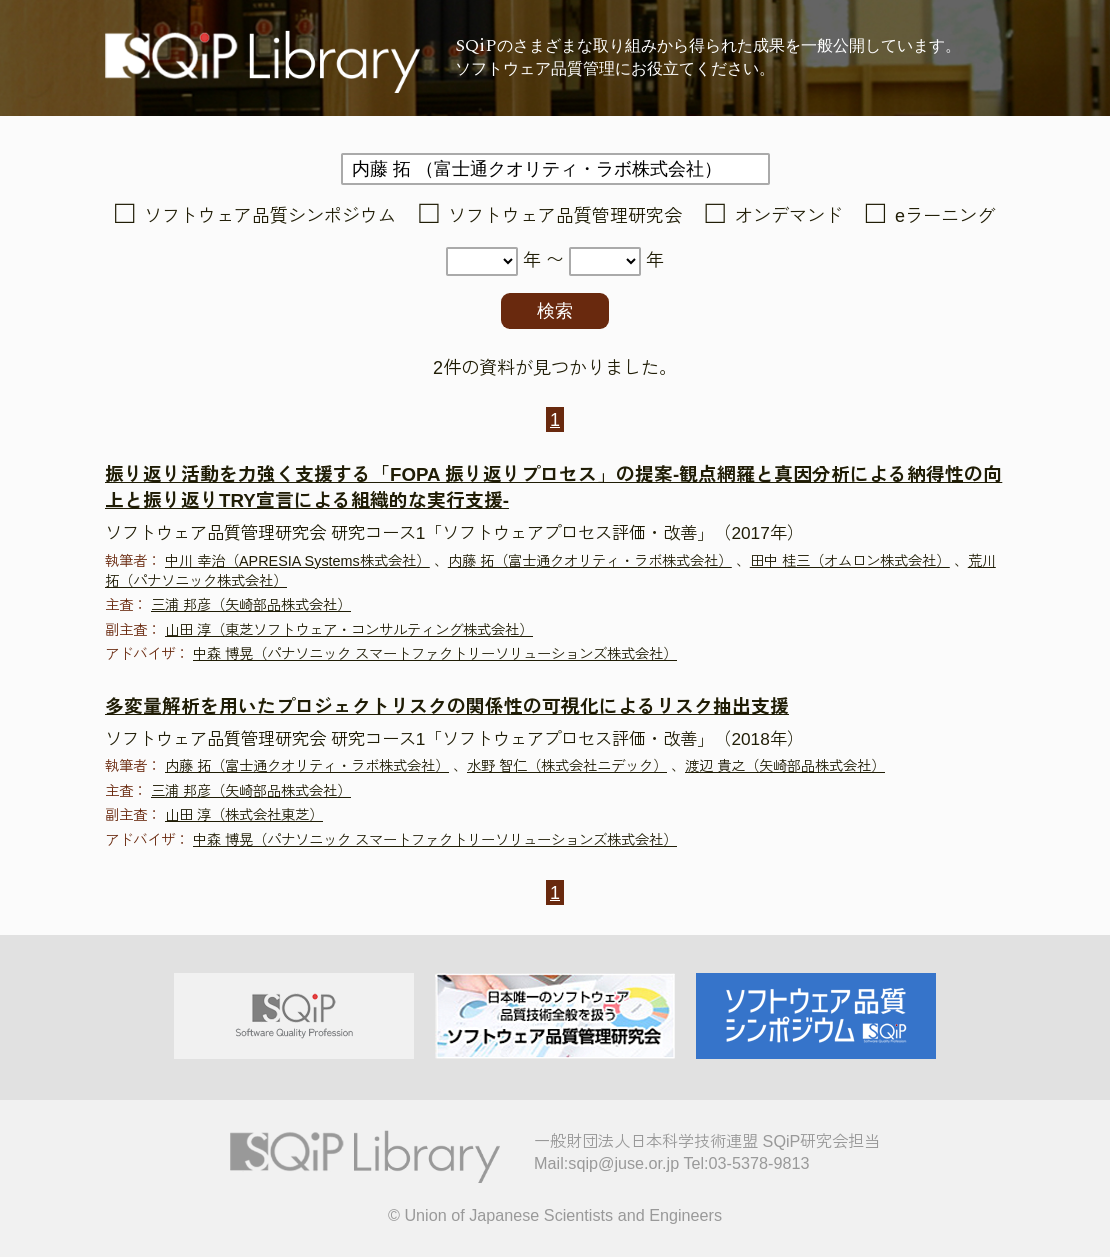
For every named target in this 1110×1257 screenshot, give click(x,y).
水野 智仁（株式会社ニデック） (567, 766)
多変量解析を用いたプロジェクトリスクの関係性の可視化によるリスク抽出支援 (447, 706)
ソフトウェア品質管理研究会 (565, 216)
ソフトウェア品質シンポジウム (270, 216)
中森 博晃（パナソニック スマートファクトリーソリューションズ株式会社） (435, 654)
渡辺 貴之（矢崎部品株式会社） (785, 766)
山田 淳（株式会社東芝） (244, 815)
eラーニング (945, 216)
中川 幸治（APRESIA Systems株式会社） (297, 561)
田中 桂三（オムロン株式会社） (850, 561)
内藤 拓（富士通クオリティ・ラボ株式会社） (590, 561)
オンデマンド (789, 216)
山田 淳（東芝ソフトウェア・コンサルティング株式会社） (349, 630)
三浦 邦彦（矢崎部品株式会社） (251, 605)
